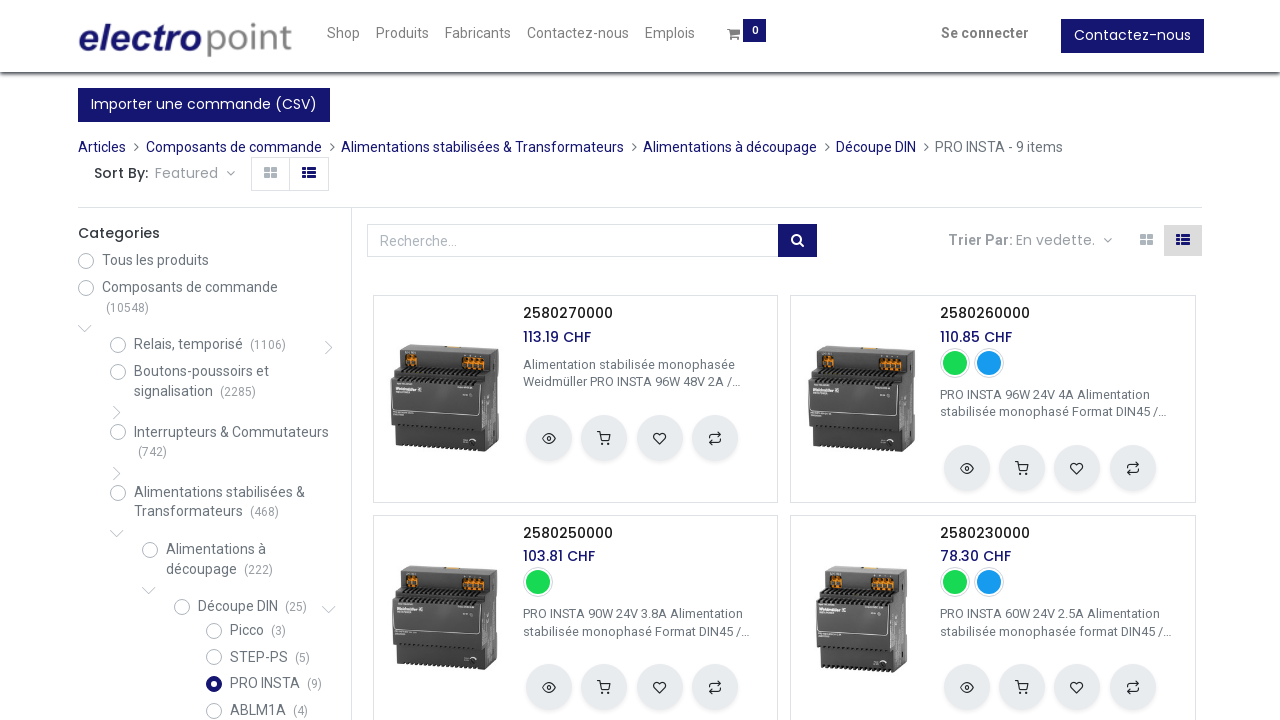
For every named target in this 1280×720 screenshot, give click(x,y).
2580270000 (568, 313)
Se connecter (983, 33)
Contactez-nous (1130, 35)
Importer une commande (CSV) (204, 104)
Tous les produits (155, 260)
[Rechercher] (797, 241)
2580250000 (568, 533)
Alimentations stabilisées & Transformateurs (482, 147)
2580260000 (985, 313)
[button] (195, 174)
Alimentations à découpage (730, 147)
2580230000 (985, 533)
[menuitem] (346, 34)
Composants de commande (234, 147)
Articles (102, 147)
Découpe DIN (876, 147)
